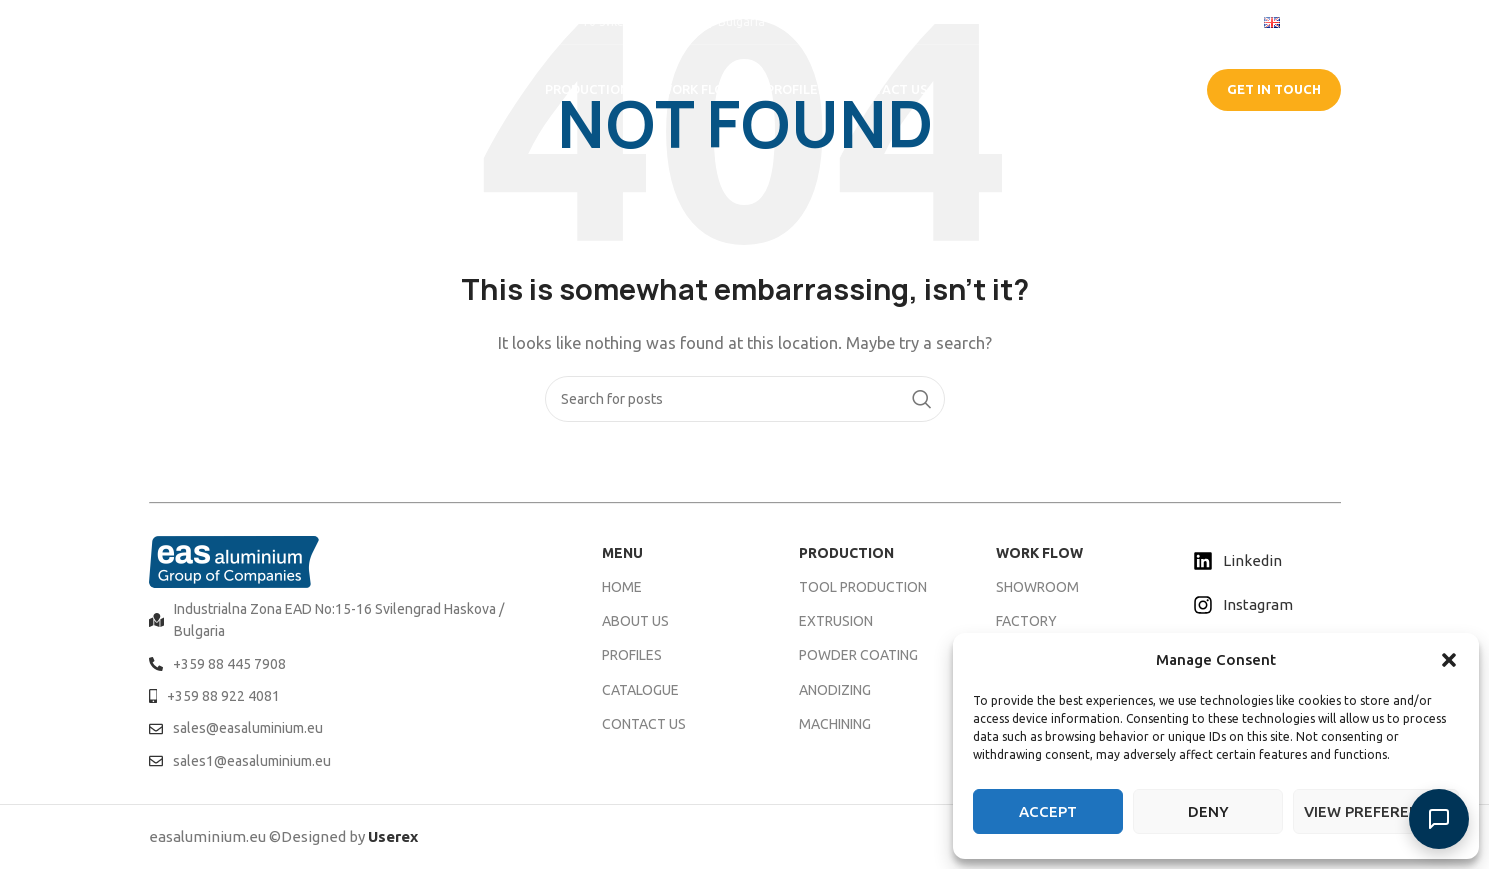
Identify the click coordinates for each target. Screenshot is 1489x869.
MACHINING (835, 724)
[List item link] (351, 620)
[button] (1449, 660)
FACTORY (1026, 621)
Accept (1048, 811)
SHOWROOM (1037, 587)
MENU (622, 553)
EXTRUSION (836, 621)
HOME (622, 587)
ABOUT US (635, 621)
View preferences (1376, 811)
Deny (1208, 811)
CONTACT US (644, 724)
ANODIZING (835, 690)
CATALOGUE (1127, 89)
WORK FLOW (1039, 553)
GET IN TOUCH (1274, 89)
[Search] (745, 399)
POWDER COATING (858, 655)
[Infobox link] (199, 21)
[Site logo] (239, 88)
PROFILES (632, 655)
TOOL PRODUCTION (863, 587)
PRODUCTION (846, 553)
